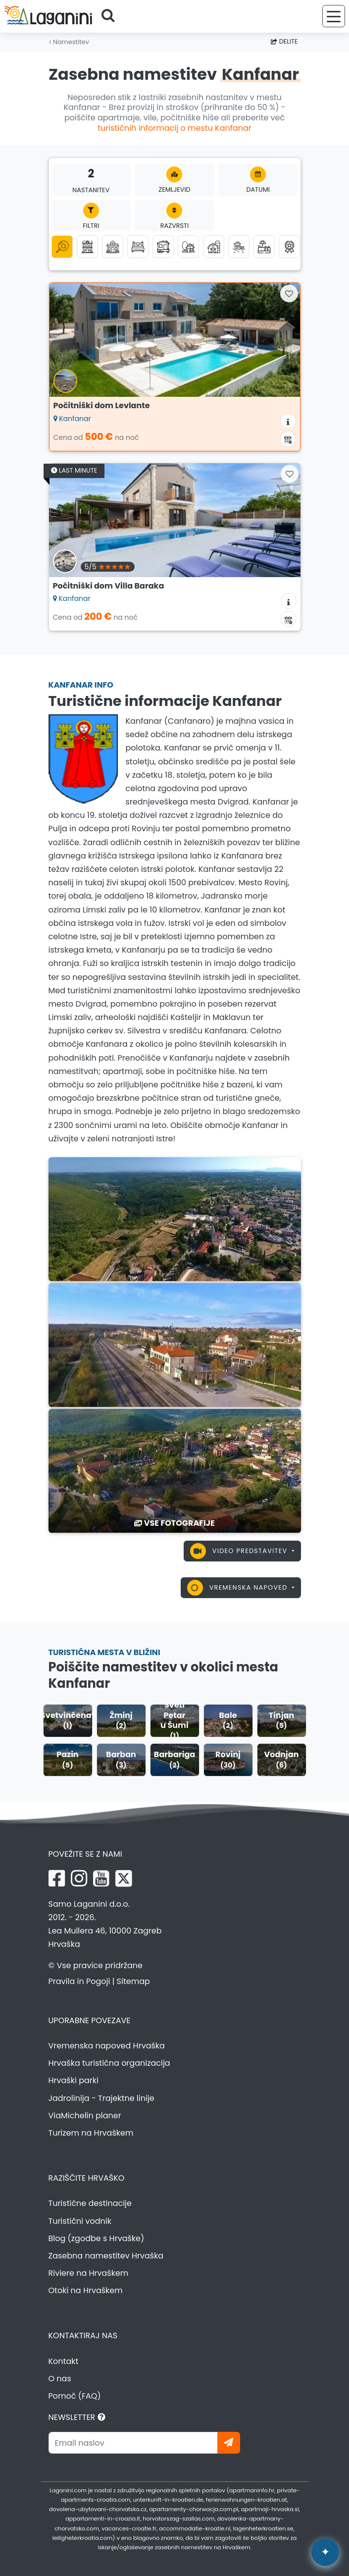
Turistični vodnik (80, 2221)
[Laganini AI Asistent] (325, 2552)
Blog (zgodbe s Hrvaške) (97, 2238)
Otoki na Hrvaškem (86, 2290)
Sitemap (133, 1981)
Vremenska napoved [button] (238, 1588)
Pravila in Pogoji (79, 1981)
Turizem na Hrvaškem (91, 2133)
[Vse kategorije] (62, 246)
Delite (284, 41)
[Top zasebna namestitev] (289, 246)
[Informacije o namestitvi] (288, 421)
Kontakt (64, 2361)
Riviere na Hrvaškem (89, 2273)
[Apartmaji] (87, 246)
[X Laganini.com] (123, 1878)
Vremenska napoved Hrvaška (107, 2045)
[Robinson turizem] (188, 246)
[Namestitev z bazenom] (264, 246)
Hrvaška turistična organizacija (109, 2063)
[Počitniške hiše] (112, 246)
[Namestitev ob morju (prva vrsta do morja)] (238, 246)
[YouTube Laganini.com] (101, 1878)
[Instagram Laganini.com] (79, 1878)
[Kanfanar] (175, 1218)
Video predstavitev (240, 1551)
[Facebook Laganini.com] (57, 1878)
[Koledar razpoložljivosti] (288, 439)
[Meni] (333, 16)
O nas (60, 2378)
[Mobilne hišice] (163, 246)
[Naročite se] (228, 2443)
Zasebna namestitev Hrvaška (106, 2255)
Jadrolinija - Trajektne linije (101, 2098)
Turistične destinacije (90, 2203)
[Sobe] (138, 246)
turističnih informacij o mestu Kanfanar (174, 128)
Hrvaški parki (74, 2080)
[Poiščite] (111, 16)
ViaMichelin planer (85, 2115)
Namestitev (69, 42)
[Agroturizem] (213, 246)
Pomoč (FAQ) (75, 2396)
